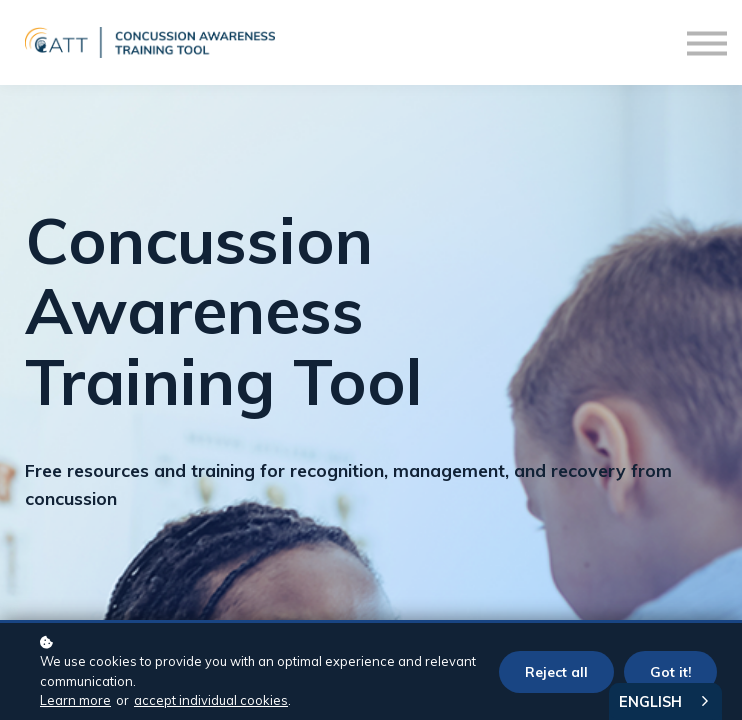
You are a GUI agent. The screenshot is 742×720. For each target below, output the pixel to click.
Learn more (75, 700)
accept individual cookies (211, 700)
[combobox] (665, 701)
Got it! (670, 671)
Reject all (556, 671)
